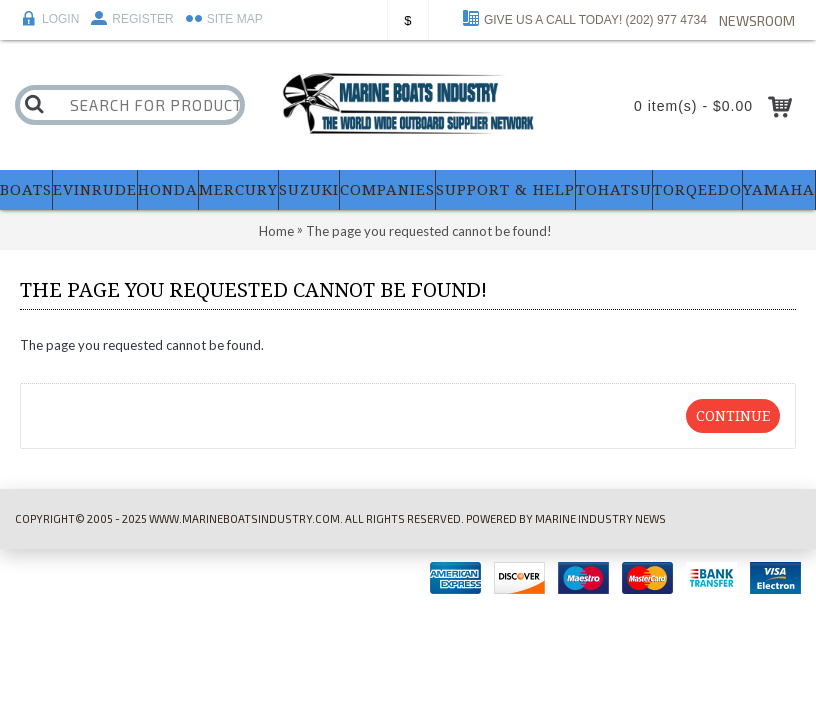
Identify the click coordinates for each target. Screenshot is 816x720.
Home (276, 231)
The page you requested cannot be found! (429, 231)
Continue (733, 416)
